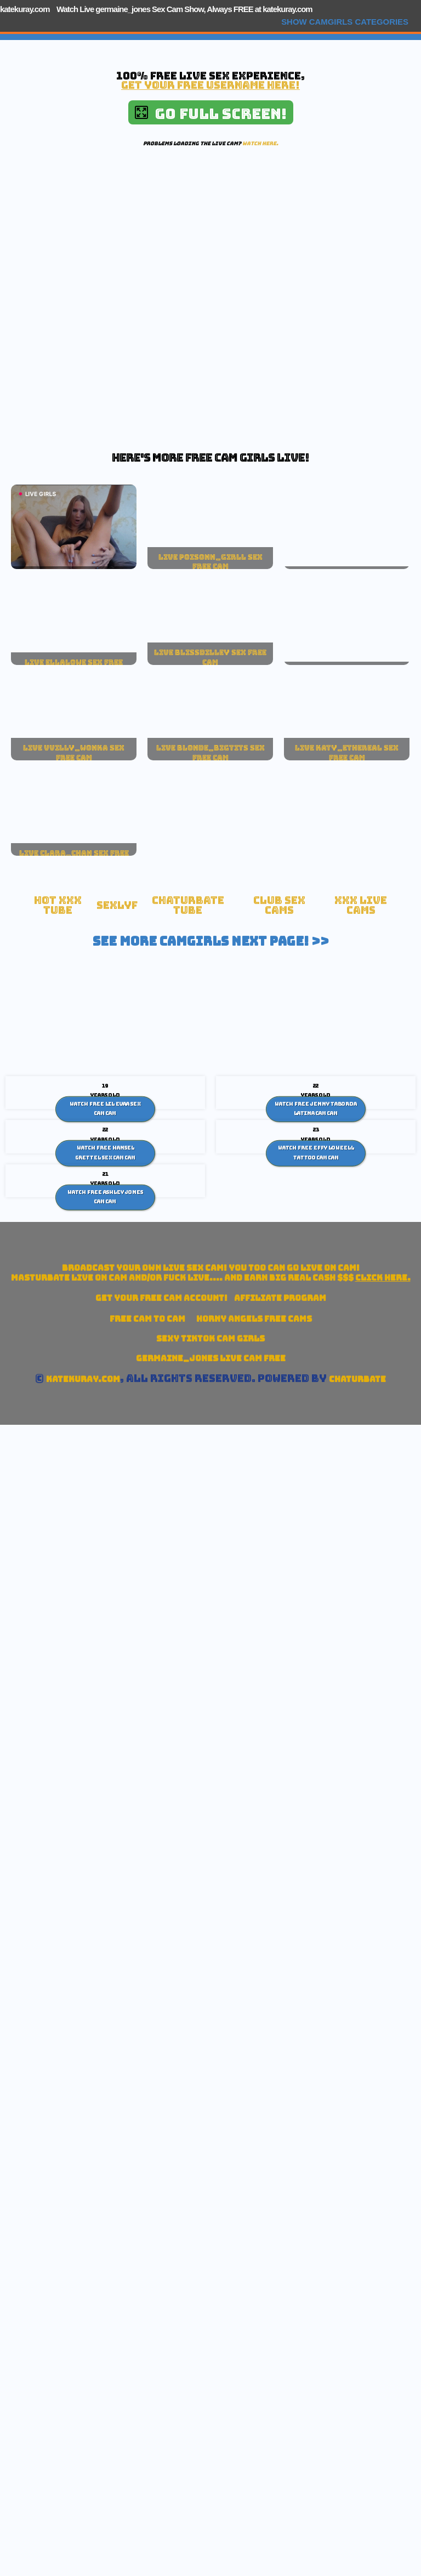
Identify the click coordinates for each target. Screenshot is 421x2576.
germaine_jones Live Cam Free (211, 1358)
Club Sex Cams (279, 905)
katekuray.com (24, 9)
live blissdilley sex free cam (210, 657)
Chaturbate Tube (188, 905)
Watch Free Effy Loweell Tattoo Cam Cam (316, 1153)
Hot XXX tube (58, 905)
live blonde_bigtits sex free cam (210, 753)
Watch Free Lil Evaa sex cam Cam (105, 1108)
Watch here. (260, 143)
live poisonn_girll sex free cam (210, 562)
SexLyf (117, 905)
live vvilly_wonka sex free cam (73, 753)
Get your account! (161, 1298)
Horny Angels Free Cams (254, 1318)
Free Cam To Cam (147, 1318)
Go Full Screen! (211, 113)
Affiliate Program (280, 1298)
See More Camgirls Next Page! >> (211, 941)
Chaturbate (357, 1379)
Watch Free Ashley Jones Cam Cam (105, 1197)
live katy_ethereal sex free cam (347, 753)
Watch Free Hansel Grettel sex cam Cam (105, 1153)
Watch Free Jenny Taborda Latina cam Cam (316, 1108)
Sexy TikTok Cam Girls (210, 1338)
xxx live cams (360, 905)
